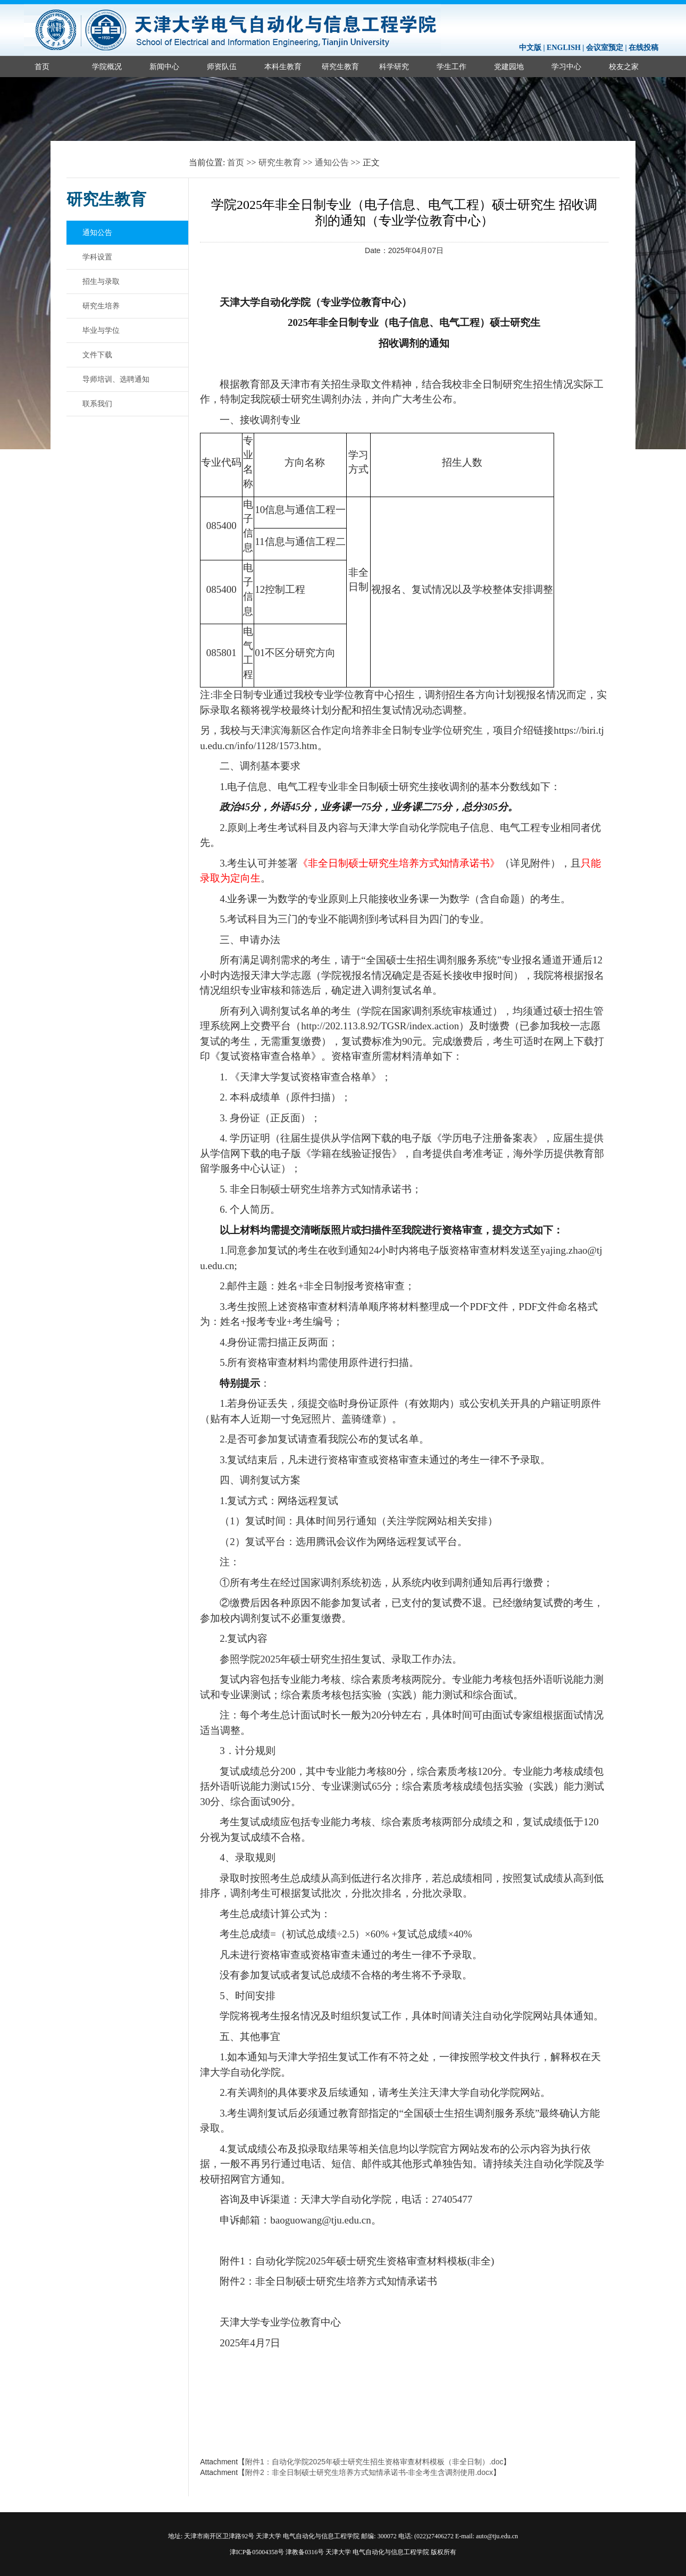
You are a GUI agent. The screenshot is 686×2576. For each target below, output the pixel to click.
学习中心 (566, 66)
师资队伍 (222, 66)
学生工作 (451, 66)
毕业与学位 (101, 330)
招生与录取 (101, 281)
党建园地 (509, 66)
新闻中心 (164, 66)
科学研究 (394, 66)
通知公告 (332, 162)
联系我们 (97, 403)
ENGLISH (564, 48)
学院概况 (107, 66)
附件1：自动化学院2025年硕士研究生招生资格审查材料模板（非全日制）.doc (374, 2461)
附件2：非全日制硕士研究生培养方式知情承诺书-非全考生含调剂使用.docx (369, 2472)
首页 (42, 66)
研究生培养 (101, 305)
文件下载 (97, 354)
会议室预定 (604, 48)
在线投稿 (643, 48)
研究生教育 (340, 66)
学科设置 (97, 257)
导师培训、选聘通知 (115, 379)
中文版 (530, 48)
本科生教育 (283, 66)
